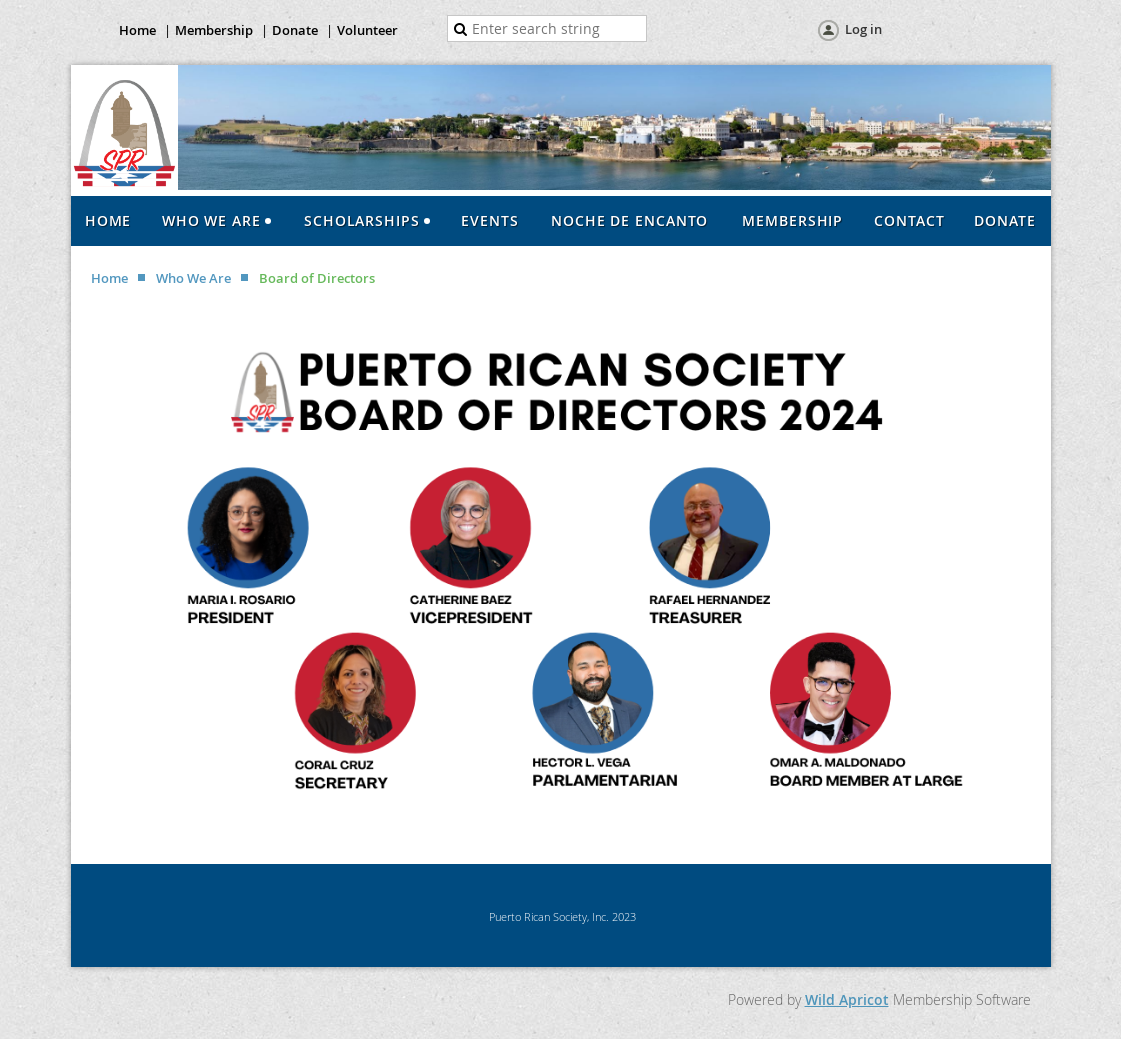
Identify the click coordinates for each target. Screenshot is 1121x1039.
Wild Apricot (847, 999)
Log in (863, 29)
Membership (214, 30)
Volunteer (367, 30)
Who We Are (193, 278)
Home (137, 30)
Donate (295, 30)
